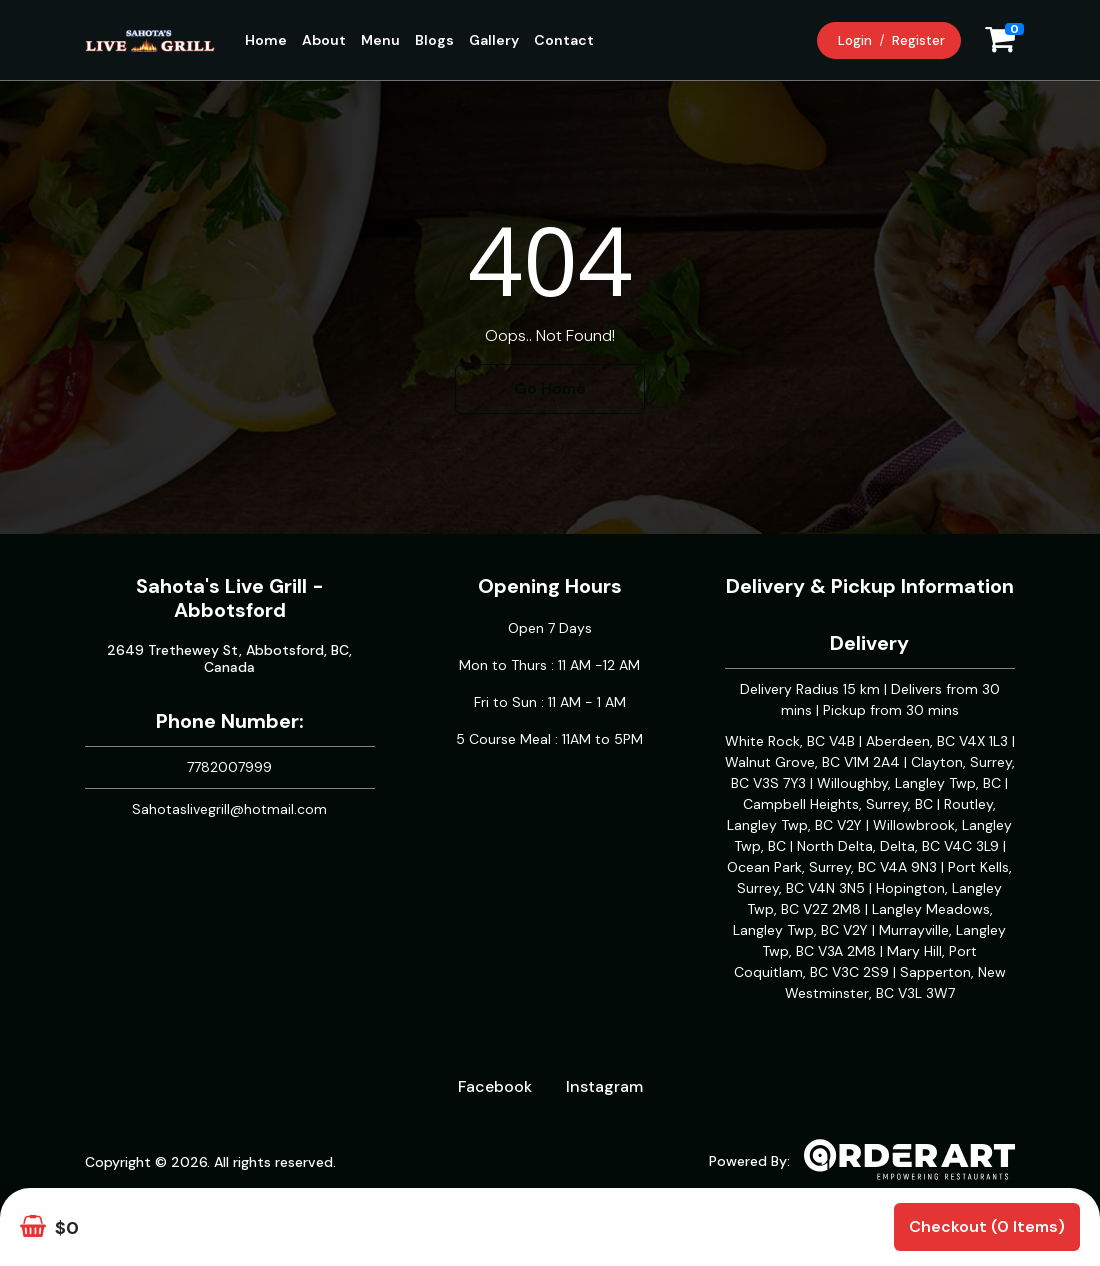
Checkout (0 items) (987, 1226)
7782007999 (229, 767)
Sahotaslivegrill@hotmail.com (229, 809)
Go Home (550, 388)
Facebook (495, 1086)
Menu (380, 40)
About (324, 40)
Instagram (604, 1086)
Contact (564, 40)
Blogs (434, 40)
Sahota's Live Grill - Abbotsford (230, 598)
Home (266, 40)
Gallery (494, 40)
